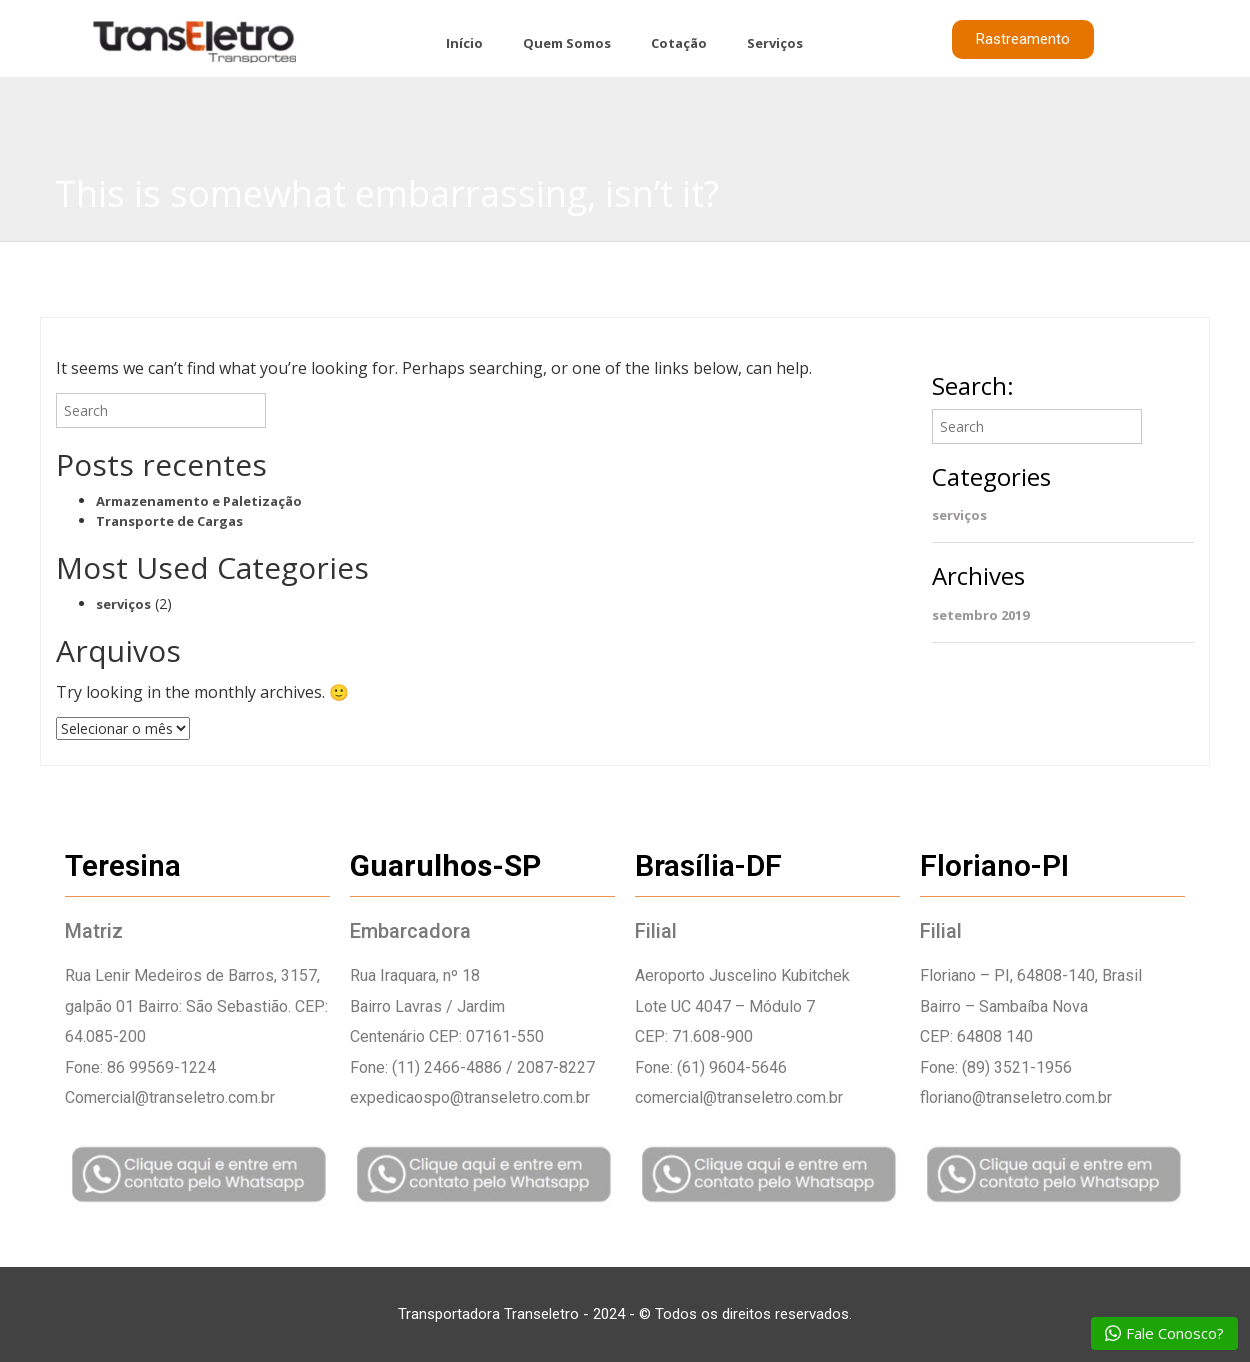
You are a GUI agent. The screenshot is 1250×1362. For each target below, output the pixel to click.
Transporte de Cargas (169, 521)
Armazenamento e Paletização (199, 501)
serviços (123, 604)
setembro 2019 (980, 615)
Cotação (679, 43)
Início (464, 43)
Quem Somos (567, 43)
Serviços (775, 43)
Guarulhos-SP (445, 865)
